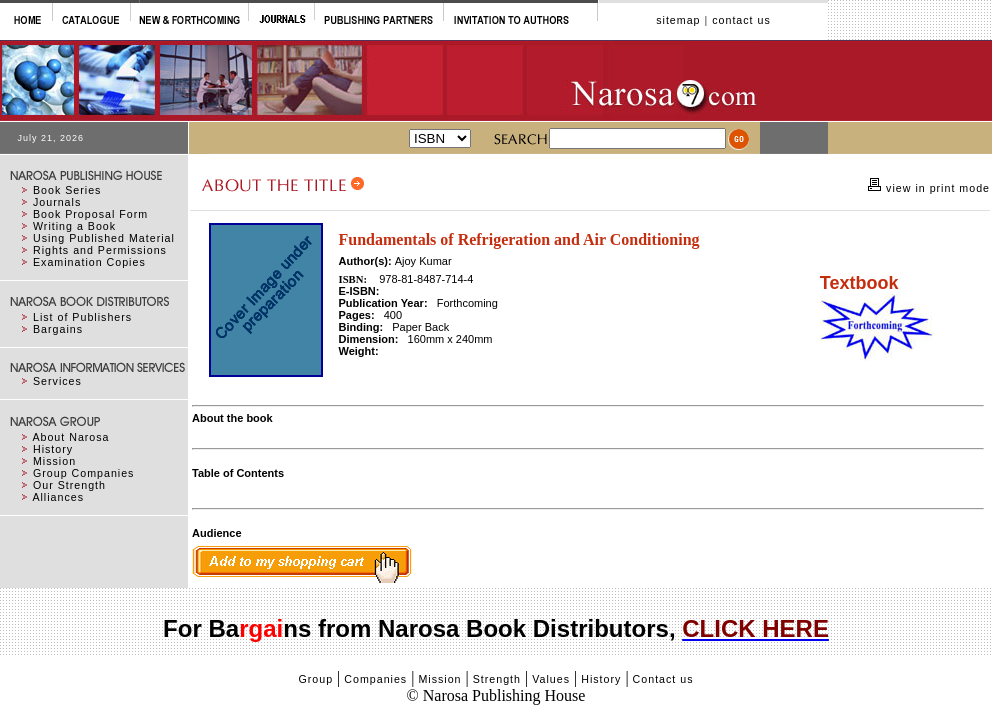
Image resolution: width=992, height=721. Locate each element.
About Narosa (70, 437)
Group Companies (83, 473)
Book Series (67, 190)
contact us (741, 20)
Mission (54, 461)
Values (551, 679)
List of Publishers (82, 317)
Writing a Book (74, 226)
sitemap (678, 20)
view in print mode (936, 188)
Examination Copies (89, 262)
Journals (57, 202)
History (53, 449)
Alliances (58, 497)
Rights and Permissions (100, 250)
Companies (375, 679)
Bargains (58, 329)
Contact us (663, 679)
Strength (497, 679)
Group (315, 679)
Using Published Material (104, 238)
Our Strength (69, 485)
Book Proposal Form (90, 214)
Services (57, 381)
